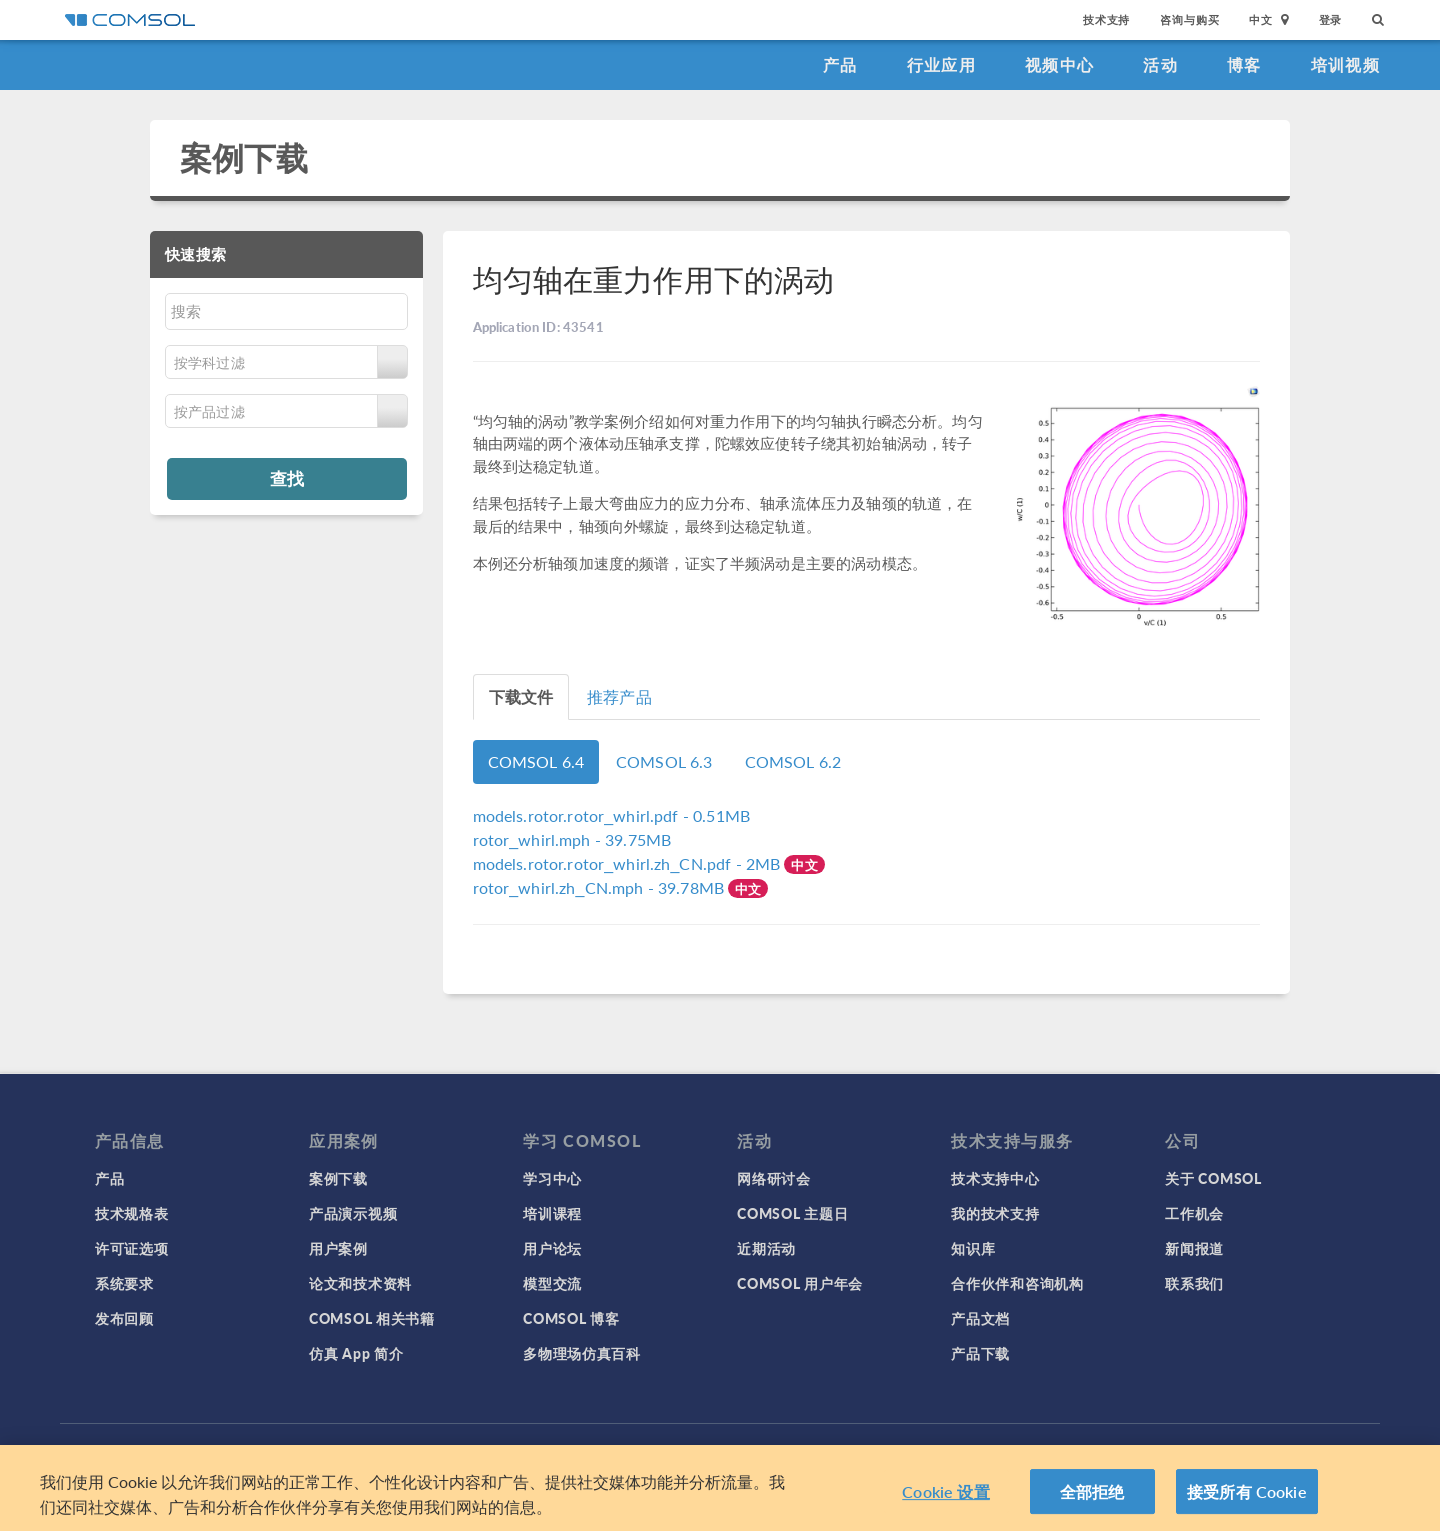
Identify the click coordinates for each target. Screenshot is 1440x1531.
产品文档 (980, 1318)
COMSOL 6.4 (536, 761)
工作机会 (1194, 1213)
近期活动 (766, 1248)
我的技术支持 (995, 1213)
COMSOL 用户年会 (800, 1283)
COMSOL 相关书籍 (372, 1318)
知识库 (973, 1248)
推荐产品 (619, 696)
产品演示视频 (353, 1213)
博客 (1244, 64)
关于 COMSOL (1213, 1178)
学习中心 (552, 1178)
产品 (840, 64)
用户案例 (338, 1248)
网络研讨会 (774, 1178)
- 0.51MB (611, 815)
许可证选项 (132, 1248)
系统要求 (124, 1283)
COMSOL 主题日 (792, 1213)
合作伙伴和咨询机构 (1017, 1283)
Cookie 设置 (945, 1497)
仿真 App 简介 (356, 1353)
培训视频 (1345, 64)
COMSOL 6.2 (793, 761)
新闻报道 (1194, 1248)
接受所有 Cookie (1247, 1497)
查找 (287, 478)
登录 (1331, 19)
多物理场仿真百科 (582, 1353)
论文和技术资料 (360, 1283)
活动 (1160, 64)
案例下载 (244, 157)
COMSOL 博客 (571, 1318)
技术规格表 (132, 1213)
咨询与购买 (1189, 19)
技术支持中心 (995, 1178)
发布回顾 (124, 1318)
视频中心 (1059, 64)
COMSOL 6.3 (664, 761)
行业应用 (941, 64)
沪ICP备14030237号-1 (768, 1450)
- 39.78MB (601, 887)
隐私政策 (501, 1450)
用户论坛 (552, 1248)
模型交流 (552, 1283)
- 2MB (629, 863)
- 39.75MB (572, 839)
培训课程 (552, 1213)
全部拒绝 (1092, 1497)
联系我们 (1194, 1283)
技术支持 (1106, 19)
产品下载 (980, 1353)
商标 (555, 1450)
